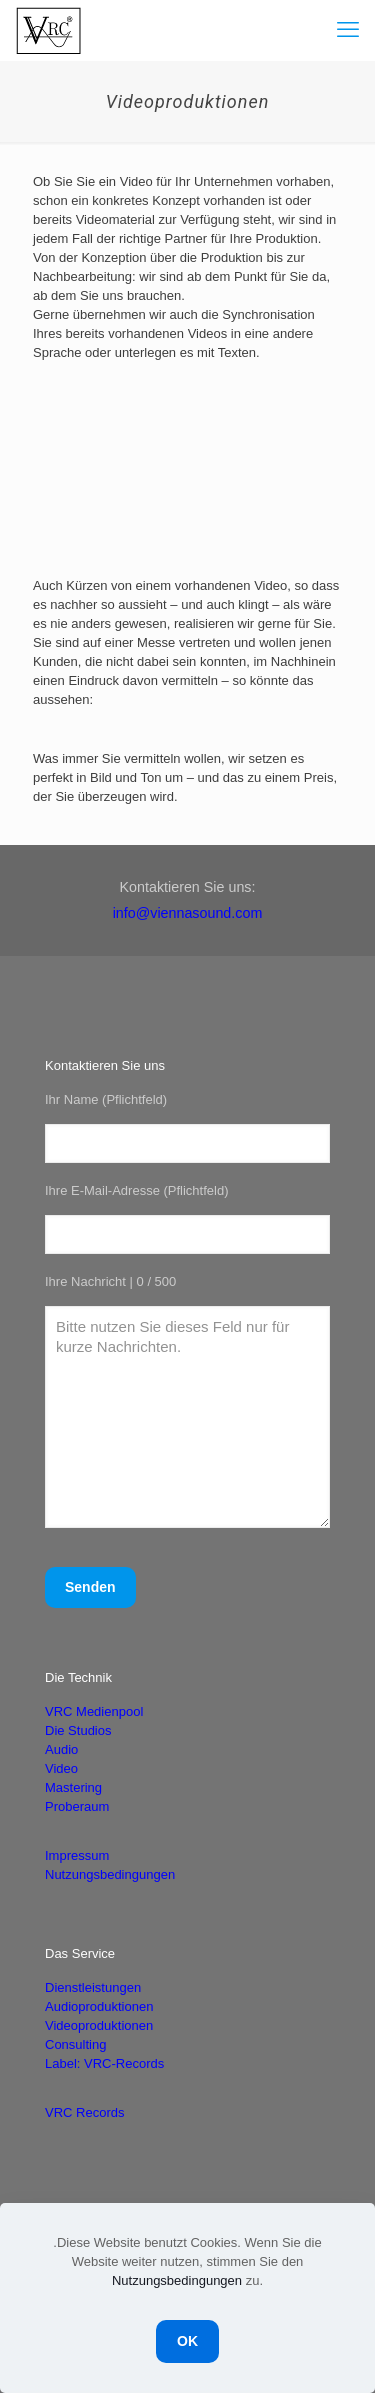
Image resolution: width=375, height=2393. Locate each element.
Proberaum (77, 1806)
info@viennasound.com (188, 913)
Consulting (75, 2044)
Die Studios (78, 1730)
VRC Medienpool (94, 1711)
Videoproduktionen (99, 2025)
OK (187, 2341)
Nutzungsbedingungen (110, 1874)
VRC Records (84, 2112)
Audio (61, 1749)
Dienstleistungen (93, 1987)
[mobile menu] (348, 30)
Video (61, 1768)
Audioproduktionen (99, 2006)
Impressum (77, 1855)
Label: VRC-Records (104, 2063)
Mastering (73, 1787)
